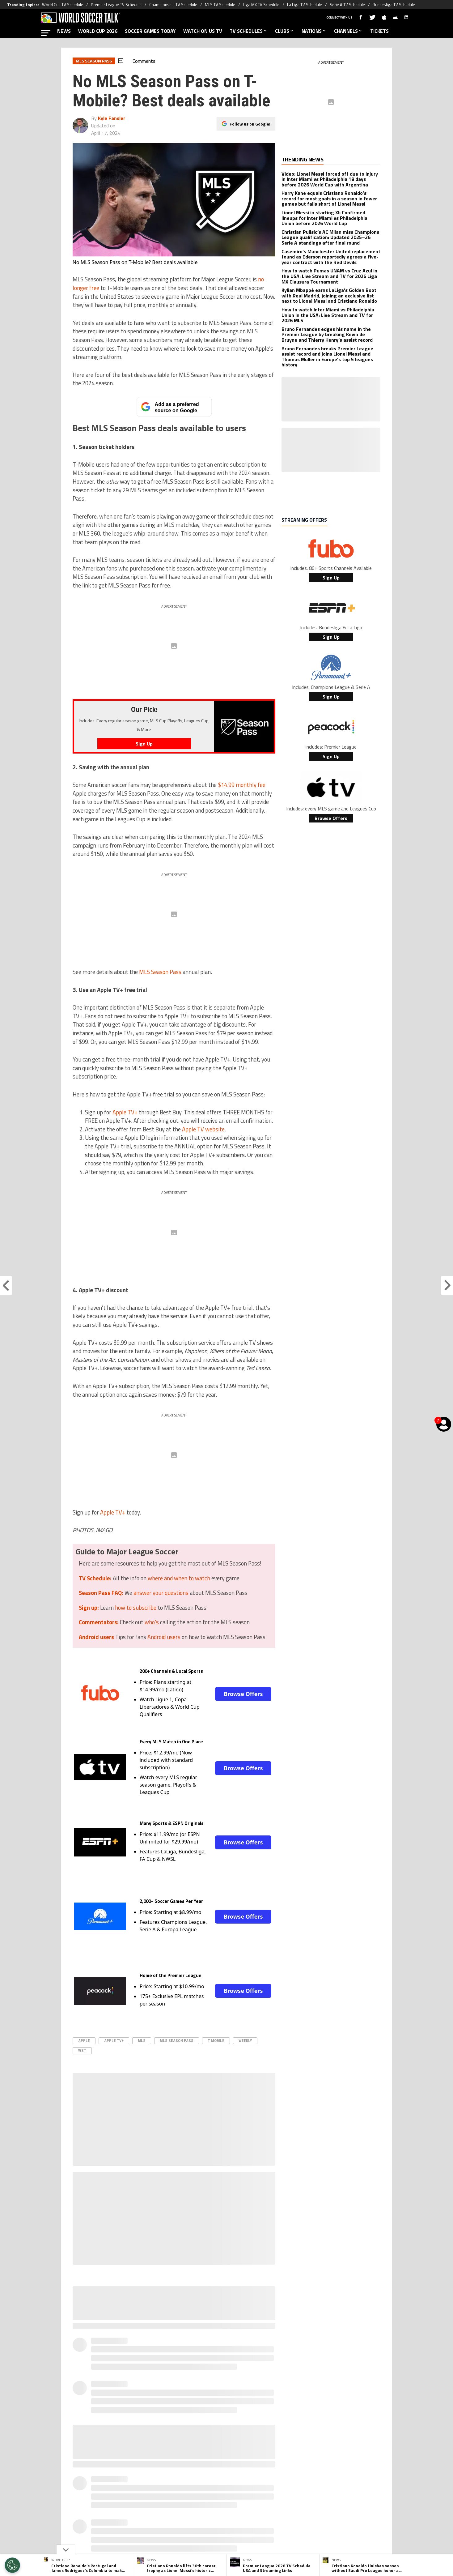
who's (152, 1622)
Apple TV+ (125, 1112)
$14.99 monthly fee (241, 784)
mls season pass (176, 2040)
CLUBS (284, 31)
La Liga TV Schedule (304, 5)
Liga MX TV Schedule (261, 5)
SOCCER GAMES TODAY (150, 31)
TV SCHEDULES (249, 31)
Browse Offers (243, 1694)
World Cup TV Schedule (62, 5)
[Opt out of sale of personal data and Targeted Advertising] (12, 2565)
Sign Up (331, 577)
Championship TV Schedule (173, 5)
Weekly (245, 2040)
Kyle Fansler (111, 118)
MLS (142, 2040)
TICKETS (379, 31)
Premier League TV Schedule (116, 5)
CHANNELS (348, 31)
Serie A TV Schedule (347, 5)
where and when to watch (179, 1578)
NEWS (64, 31)
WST (82, 2050)
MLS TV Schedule (220, 5)
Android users (163, 1637)
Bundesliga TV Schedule (394, 5)
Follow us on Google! (250, 124)
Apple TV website (203, 1129)
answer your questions (160, 1592)
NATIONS (314, 31)
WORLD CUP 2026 (97, 31)
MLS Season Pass (160, 972)
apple (84, 2040)
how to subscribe (135, 1607)
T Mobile (216, 2040)
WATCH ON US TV (202, 31)
